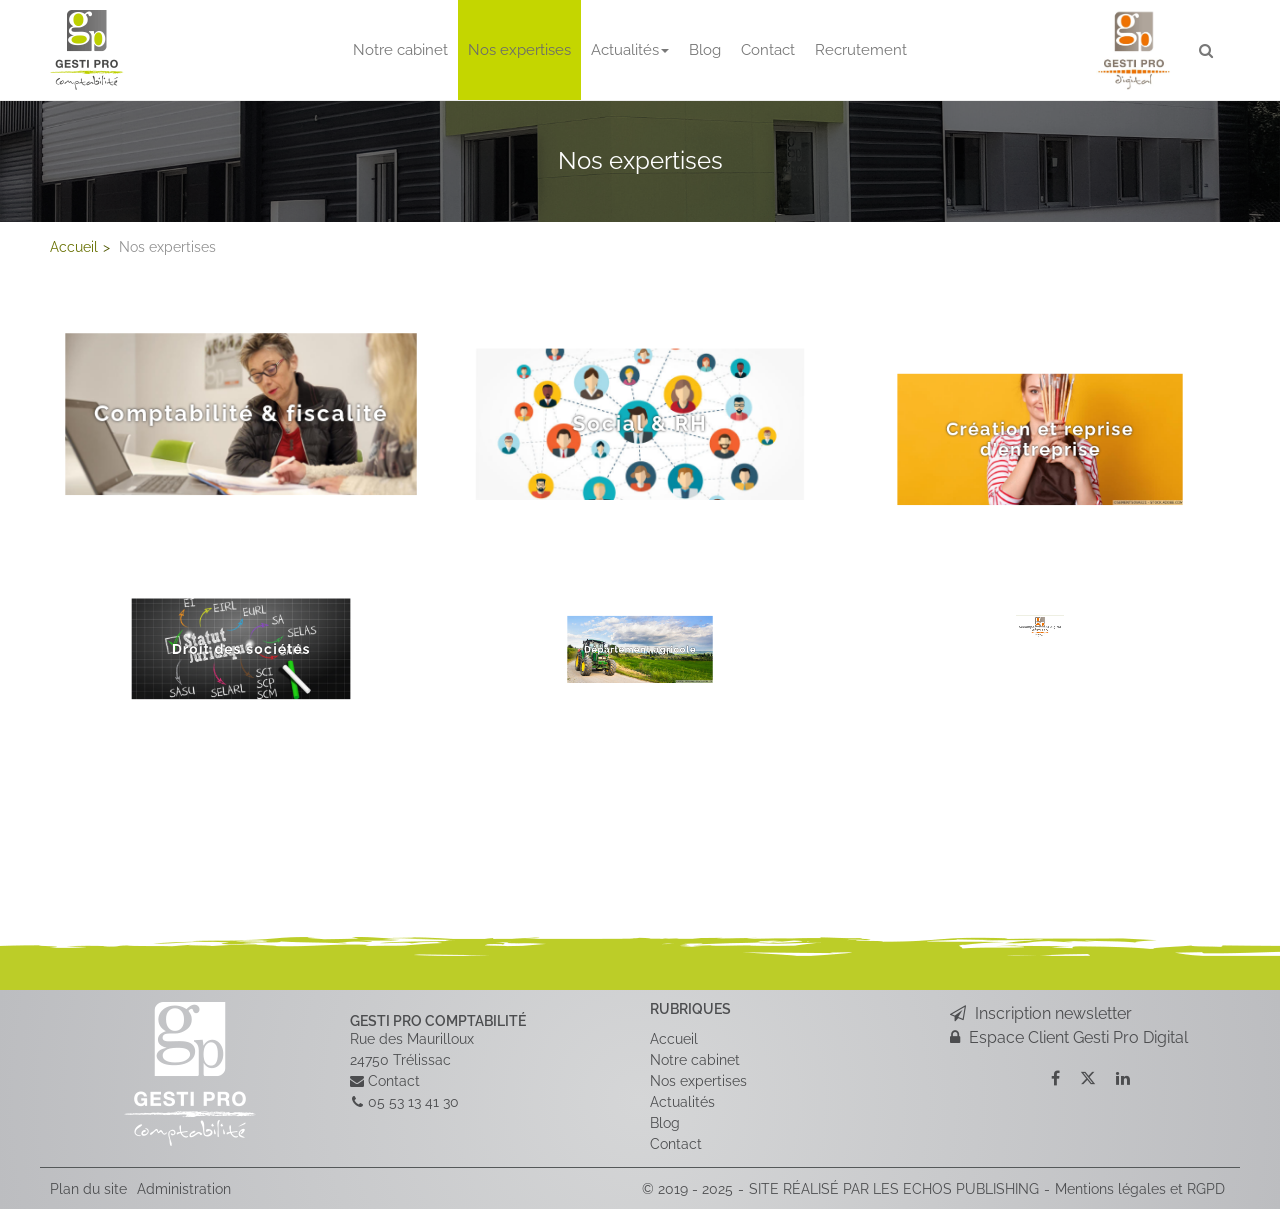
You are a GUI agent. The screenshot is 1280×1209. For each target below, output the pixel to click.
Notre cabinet (400, 50)
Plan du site (88, 1188)
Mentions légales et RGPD (1140, 1188)
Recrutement (861, 50)
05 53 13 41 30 (413, 1101)
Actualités (630, 50)
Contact (768, 50)
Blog (705, 50)
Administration (184, 1188)
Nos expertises (519, 50)
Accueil (674, 1038)
